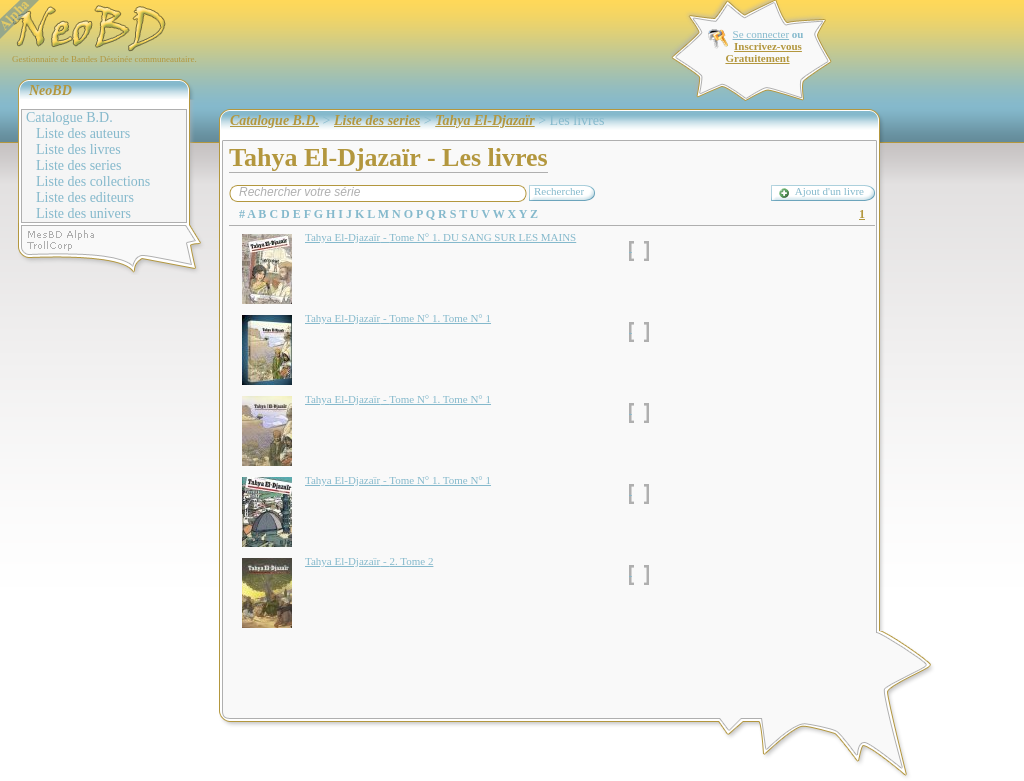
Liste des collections (93, 181)
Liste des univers (83, 213)
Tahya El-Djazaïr (484, 120)
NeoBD (50, 90)
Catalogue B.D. (69, 117)
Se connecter (761, 34)
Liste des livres (78, 149)
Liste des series (79, 165)
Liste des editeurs (85, 197)
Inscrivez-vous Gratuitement (763, 52)
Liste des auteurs (83, 133)
